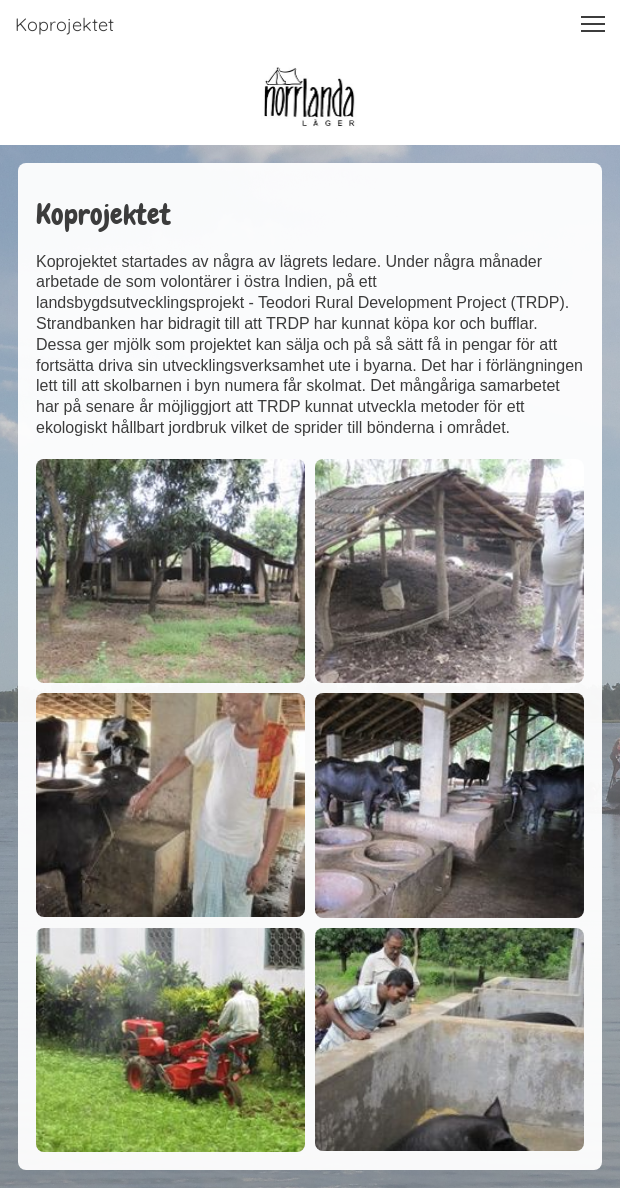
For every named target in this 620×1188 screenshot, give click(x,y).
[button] (593, 24)
